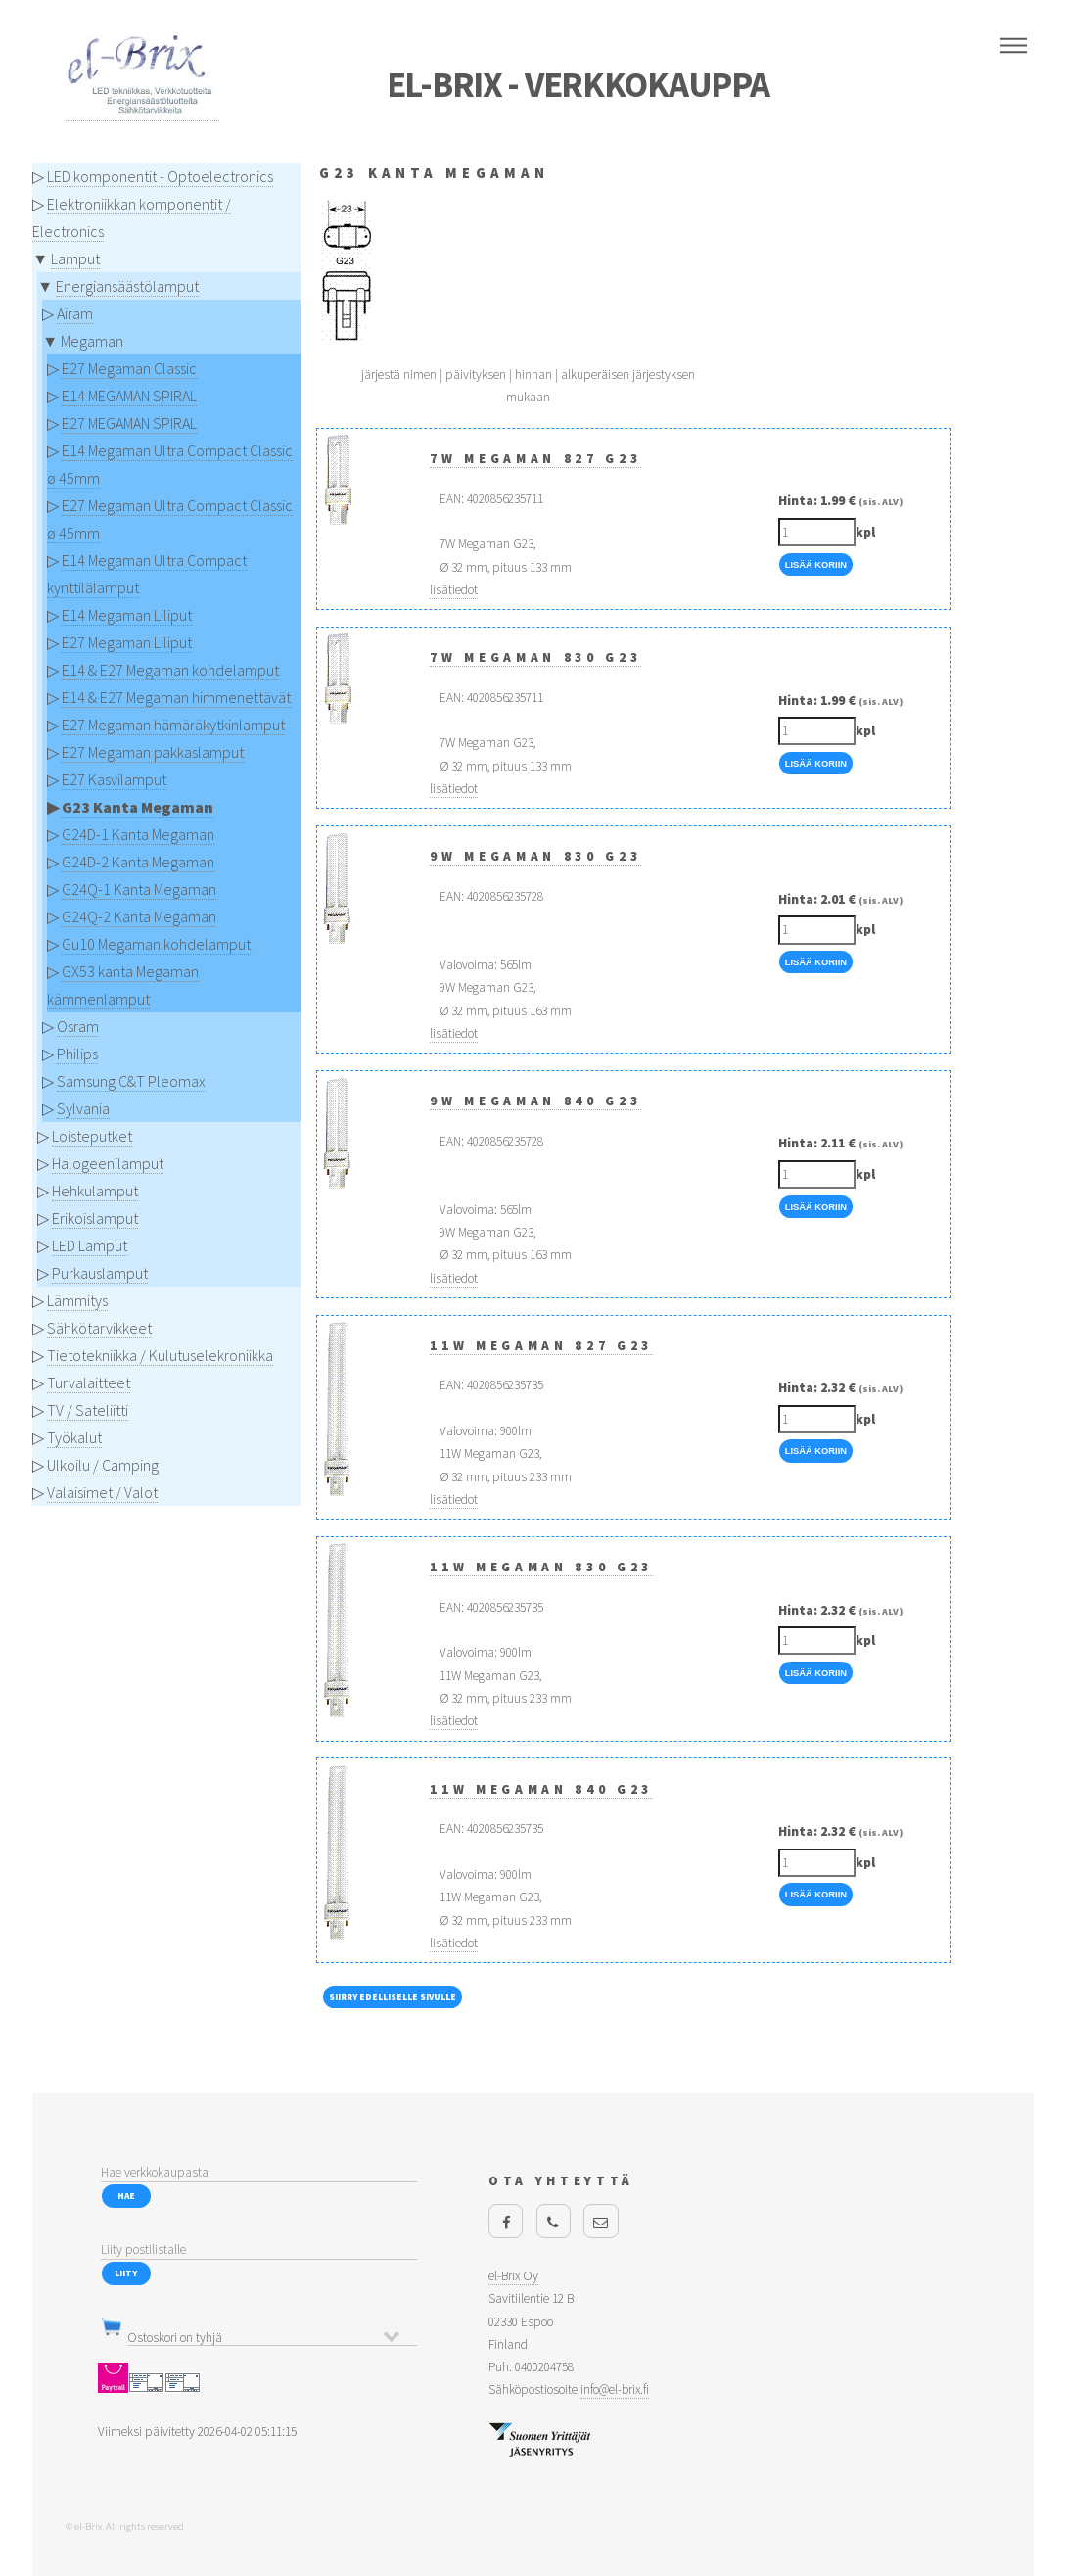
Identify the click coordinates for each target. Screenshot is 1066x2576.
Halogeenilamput (107, 1163)
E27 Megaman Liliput (127, 642)
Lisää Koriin (816, 565)
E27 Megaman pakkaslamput (153, 752)
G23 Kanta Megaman (137, 807)
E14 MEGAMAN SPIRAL (129, 395)
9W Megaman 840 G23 (535, 1101)
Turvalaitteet (88, 1382)
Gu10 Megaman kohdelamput (156, 944)
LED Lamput (89, 1245)
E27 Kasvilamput (114, 779)
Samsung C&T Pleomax (131, 1081)
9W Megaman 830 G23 (535, 856)
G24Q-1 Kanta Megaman (139, 889)
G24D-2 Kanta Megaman (138, 861)
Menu (1014, 46)
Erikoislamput (95, 1218)
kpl (865, 532)
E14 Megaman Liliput (127, 615)
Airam (75, 313)
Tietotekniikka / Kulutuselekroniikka (160, 1355)
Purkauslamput (100, 1273)
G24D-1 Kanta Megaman (138, 834)
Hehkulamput (95, 1190)
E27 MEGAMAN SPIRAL (129, 423)
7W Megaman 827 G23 (535, 458)
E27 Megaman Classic (129, 368)
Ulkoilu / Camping (103, 1465)
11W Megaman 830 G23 (541, 1567)
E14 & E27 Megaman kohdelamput (170, 669)
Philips (77, 1053)
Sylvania (83, 1108)
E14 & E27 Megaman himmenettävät (176, 697)
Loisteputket (92, 1136)
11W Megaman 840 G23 (541, 1789)
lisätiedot (454, 590)
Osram (78, 1026)
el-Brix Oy (513, 2276)
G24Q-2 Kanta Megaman (139, 916)
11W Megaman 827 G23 (541, 1345)
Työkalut (74, 1437)
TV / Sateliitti (87, 1410)
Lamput (75, 258)
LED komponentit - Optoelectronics (160, 176)
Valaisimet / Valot (102, 1492)
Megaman (92, 341)
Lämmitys (77, 1300)
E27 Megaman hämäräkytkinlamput (173, 724)
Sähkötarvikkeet (99, 1327)
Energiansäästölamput (127, 286)
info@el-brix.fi (614, 2389)
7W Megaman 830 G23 (535, 657)
